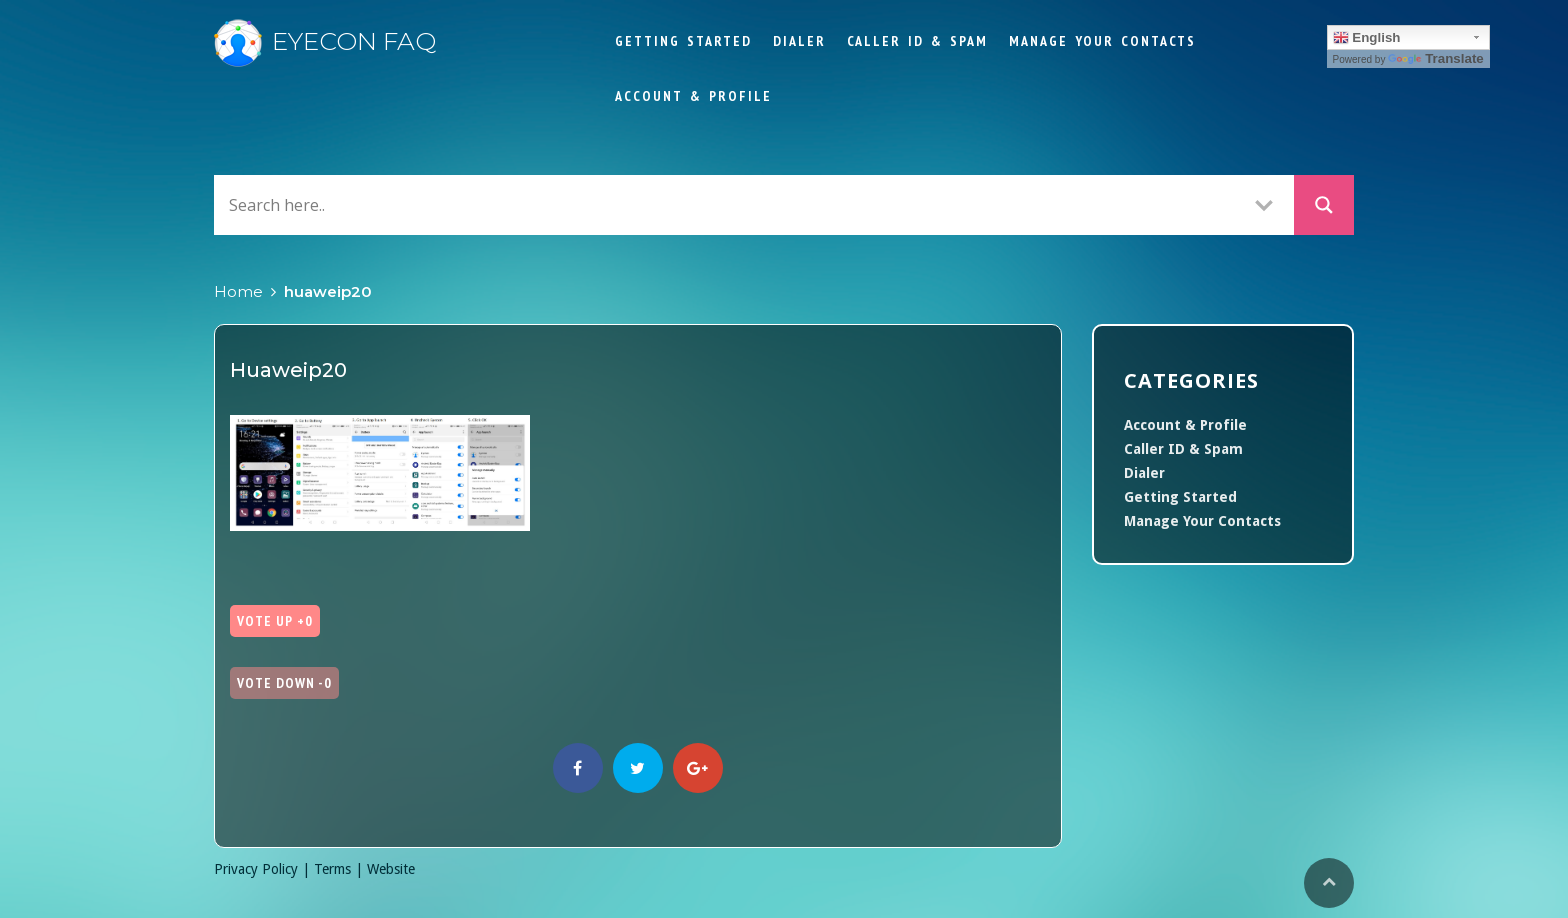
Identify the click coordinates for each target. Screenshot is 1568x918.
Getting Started (683, 41)
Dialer (799, 41)
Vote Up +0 (275, 621)
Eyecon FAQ (325, 41)
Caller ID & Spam (917, 41)
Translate (1436, 58)
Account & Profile (693, 96)
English (1367, 38)
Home (238, 291)
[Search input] (729, 204)
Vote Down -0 (284, 683)
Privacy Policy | (264, 869)
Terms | (340, 869)
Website (391, 869)
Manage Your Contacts (1102, 41)
